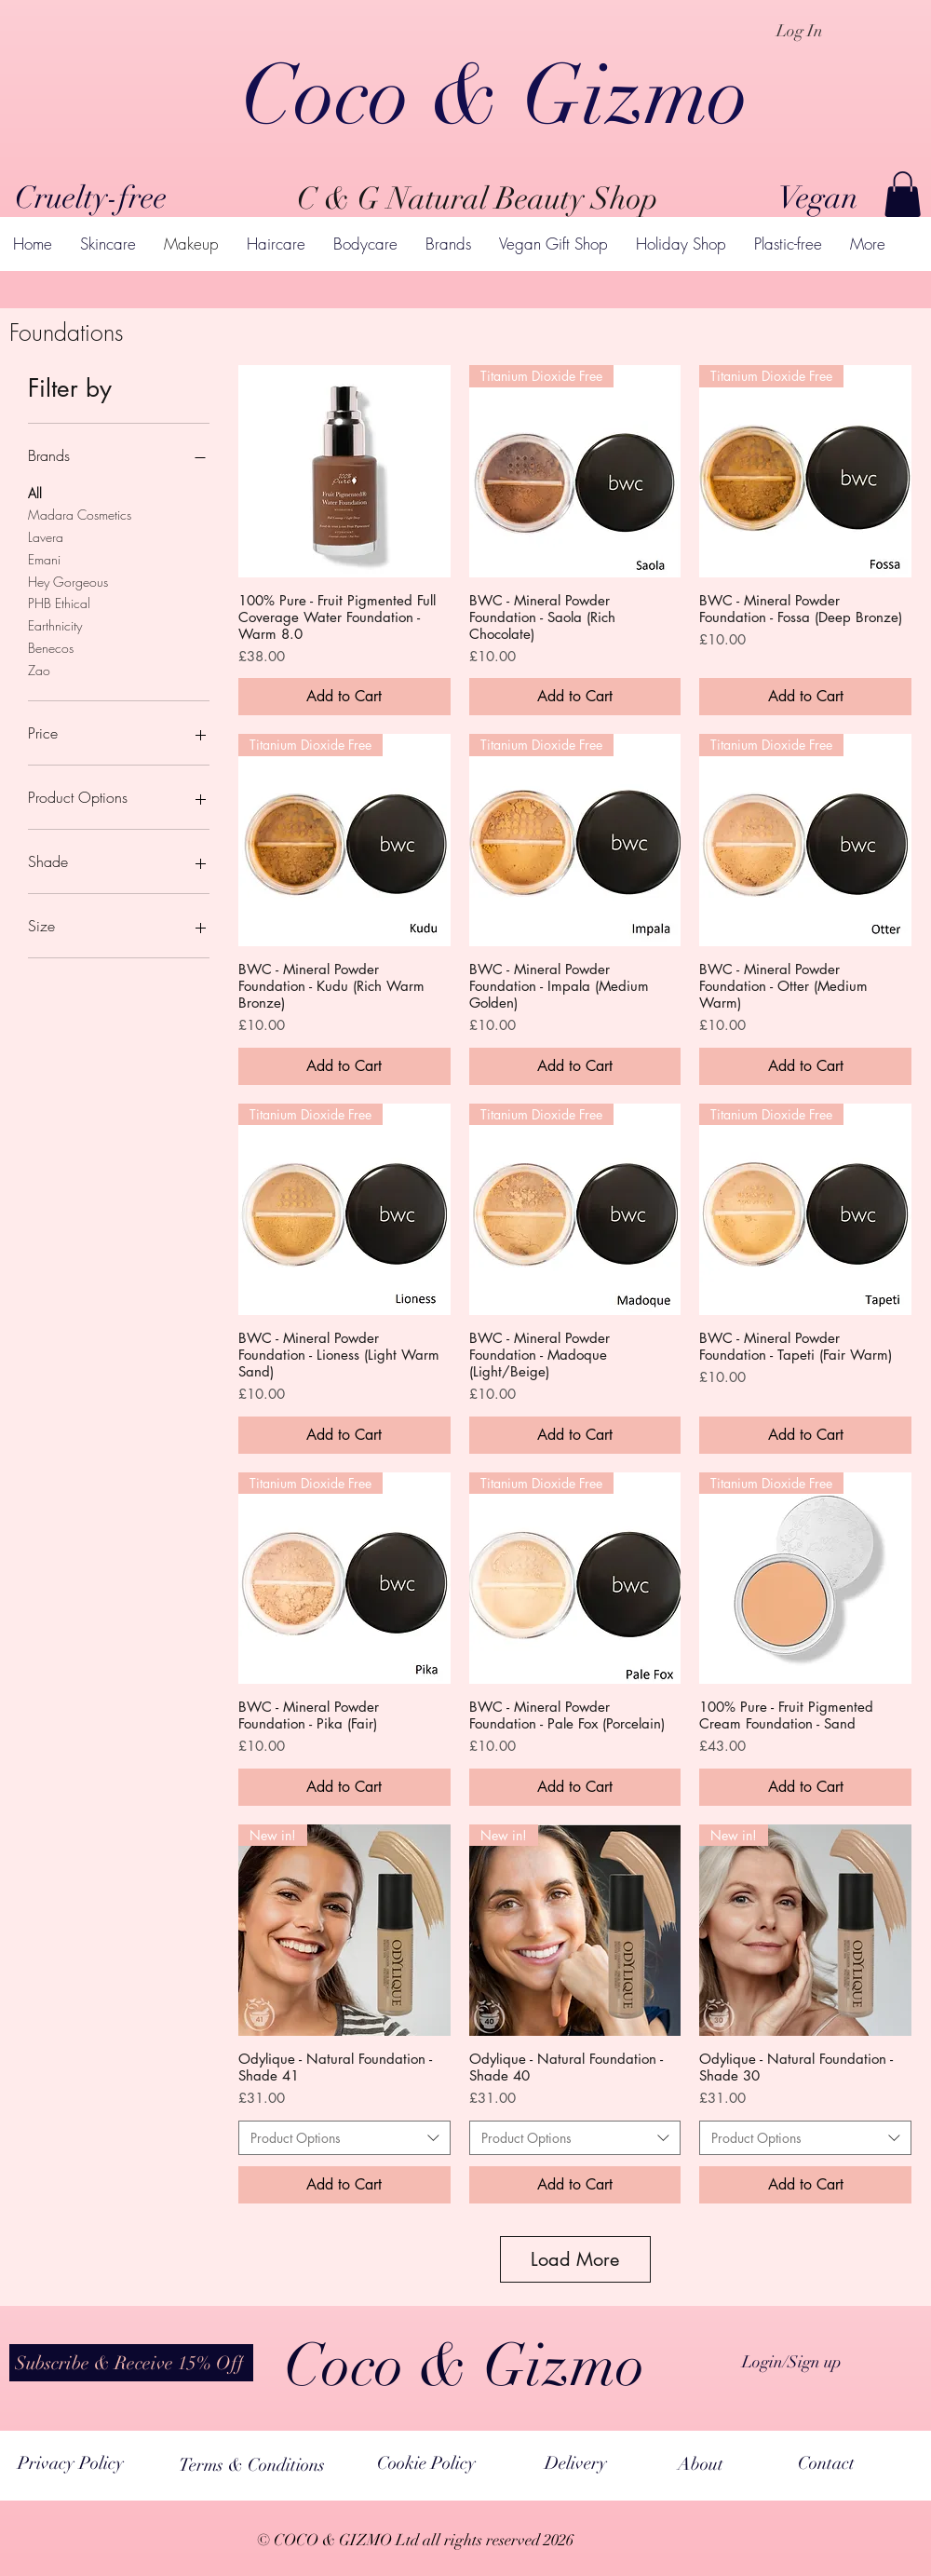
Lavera (45, 536)
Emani (44, 558)
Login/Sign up (792, 2362)
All (35, 492)
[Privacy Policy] (70, 2463)
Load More (575, 2259)
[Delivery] (575, 2463)
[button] (903, 194)
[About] (700, 2464)
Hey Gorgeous (68, 580)
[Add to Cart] (344, 696)
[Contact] (826, 2463)
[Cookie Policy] (426, 2463)
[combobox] (344, 2138)
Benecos (51, 647)
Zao (39, 669)
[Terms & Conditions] (251, 2465)
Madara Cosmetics (79, 513)
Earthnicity (55, 624)
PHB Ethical (59, 602)
